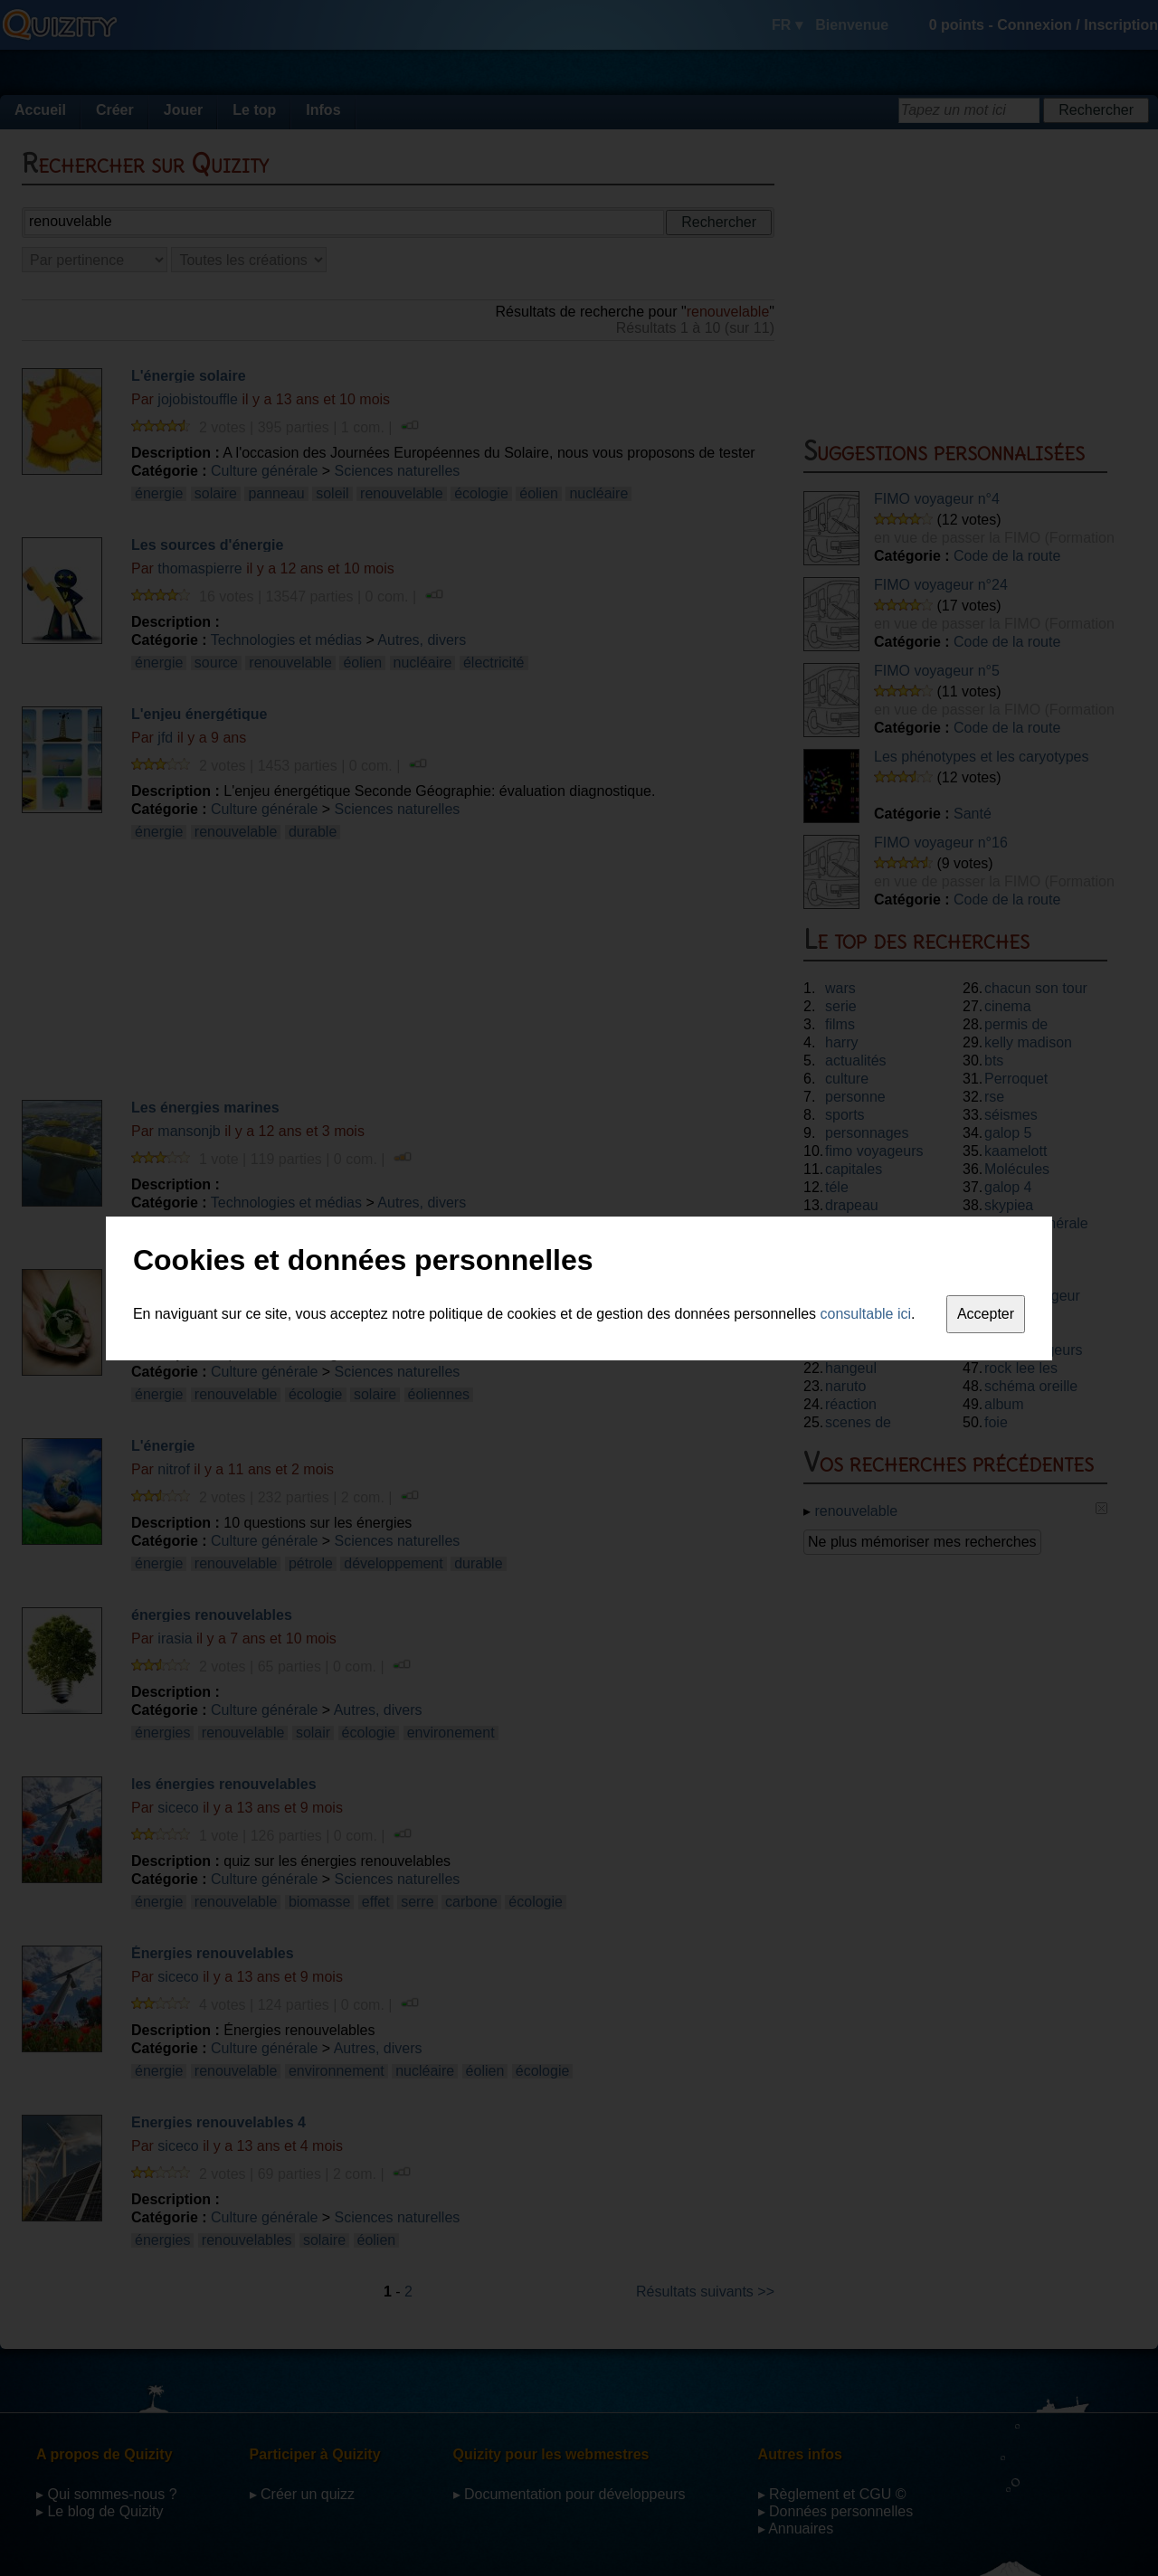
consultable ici (866, 1313)
